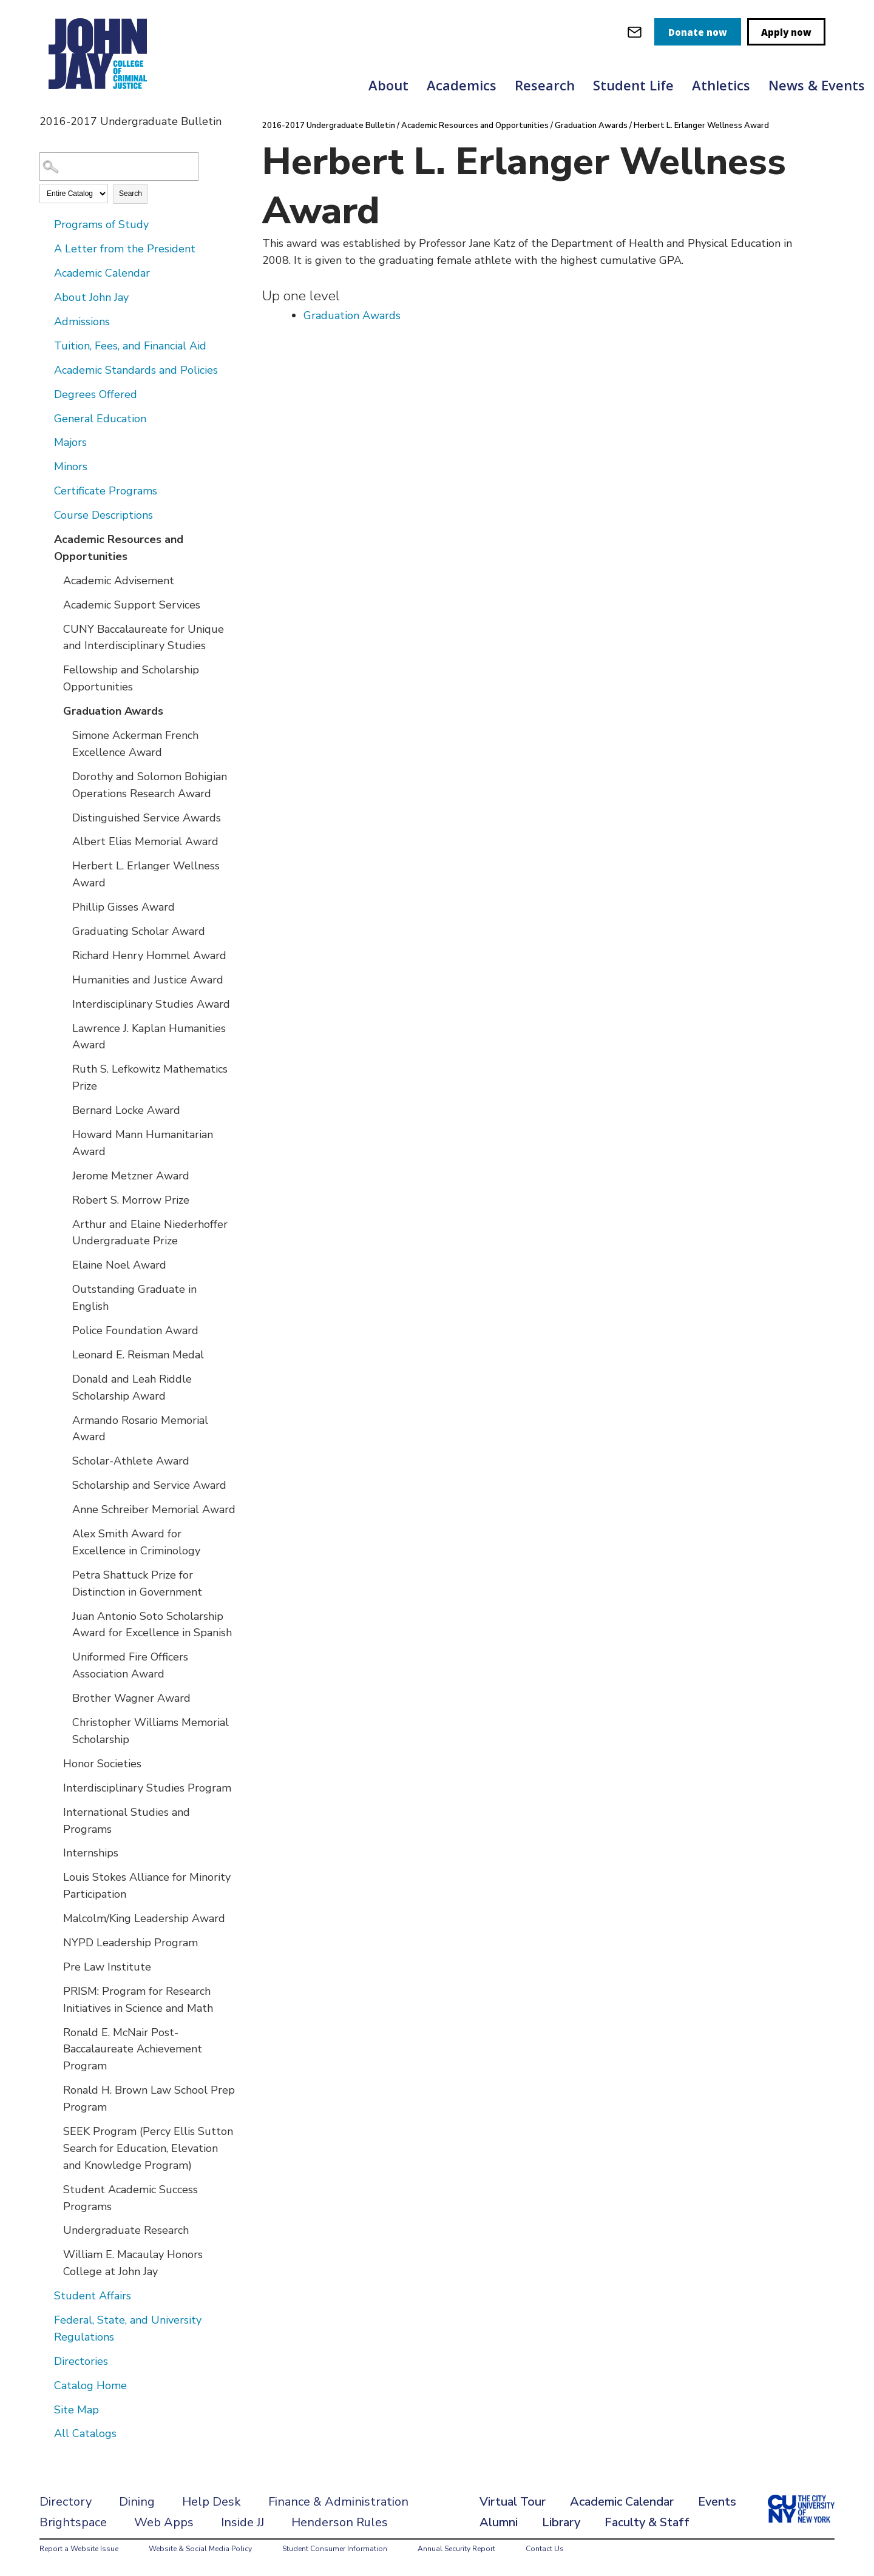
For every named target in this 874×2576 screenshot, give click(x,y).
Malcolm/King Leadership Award (144, 1918)
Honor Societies (102, 1763)
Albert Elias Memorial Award (145, 841)
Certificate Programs (105, 491)
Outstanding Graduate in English (134, 1297)
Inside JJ (242, 2522)
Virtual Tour (512, 2501)
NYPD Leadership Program (130, 1942)
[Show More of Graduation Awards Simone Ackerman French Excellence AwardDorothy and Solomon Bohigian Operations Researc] (55, 710)
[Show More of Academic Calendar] (45, 272)
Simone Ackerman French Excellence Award (135, 744)
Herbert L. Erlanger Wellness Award (146, 874)
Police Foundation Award (135, 1330)
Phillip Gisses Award (123, 907)
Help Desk (211, 2501)
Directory (65, 2501)
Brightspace (73, 2522)
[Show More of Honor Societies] (55, 1763)
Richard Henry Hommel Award (149, 955)
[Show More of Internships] (55, 1852)
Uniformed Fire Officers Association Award (130, 1665)
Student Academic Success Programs (130, 2198)
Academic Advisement (118, 580)
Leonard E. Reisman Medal (138, 1354)
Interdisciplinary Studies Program (147, 1788)
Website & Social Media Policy (200, 2549)
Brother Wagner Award (131, 1698)
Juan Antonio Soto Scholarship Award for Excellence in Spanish (152, 1624)
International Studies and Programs (126, 1820)
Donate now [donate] (697, 32)
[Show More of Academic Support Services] (55, 604)
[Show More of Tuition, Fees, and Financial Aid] (45, 345)
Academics (461, 85)
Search (130, 193)
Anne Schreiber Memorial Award (153, 1509)
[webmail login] (634, 32)
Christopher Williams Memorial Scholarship (150, 1731)
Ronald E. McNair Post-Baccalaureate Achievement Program (132, 2049)
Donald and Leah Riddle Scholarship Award (132, 1387)
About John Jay (91, 297)
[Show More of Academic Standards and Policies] (45, 369)
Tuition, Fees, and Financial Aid (130, 346)
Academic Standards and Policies (136, 370)
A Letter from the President (124, 248)
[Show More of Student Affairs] (45, 2295)
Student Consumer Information (334, 2549)
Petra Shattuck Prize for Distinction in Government (137, 1583)
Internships (90, 1853)
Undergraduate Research (126, 2230)
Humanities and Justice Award (147, 980)
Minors (70, 466)
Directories (81, 2361)
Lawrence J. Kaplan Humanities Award (149, 1037)
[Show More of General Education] (45, 418)
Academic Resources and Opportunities (118, 548)
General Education (100, 418)
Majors (70, 442)
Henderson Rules (339, 2522)
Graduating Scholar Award (138, 931)
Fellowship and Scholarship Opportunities (131, 678)
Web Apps (164, 2522)
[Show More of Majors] (45, 442)
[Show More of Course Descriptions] (45, 514)
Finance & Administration (338, 2501)
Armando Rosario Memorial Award (140, 1429)
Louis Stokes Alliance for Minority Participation (147, 1885)
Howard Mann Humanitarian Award (142, 1143)
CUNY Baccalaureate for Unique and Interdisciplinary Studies (143, 637)
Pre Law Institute (107, 1967)
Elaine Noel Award (119, 1265)
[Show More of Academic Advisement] (55, 580)
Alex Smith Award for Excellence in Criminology (136, 1542)
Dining (137, 2501)
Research (545, 85)
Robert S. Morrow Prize (130, 1200)
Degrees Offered (95, 394)
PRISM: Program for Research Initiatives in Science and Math (138, 1999)
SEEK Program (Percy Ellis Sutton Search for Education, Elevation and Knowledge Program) (148, 2148)
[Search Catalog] (118, 166)
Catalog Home (90, 2385)
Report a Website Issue (78, 2549)
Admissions (82, 321)
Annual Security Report (456, 2549)
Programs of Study (101, 224)
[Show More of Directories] (45, 2361)
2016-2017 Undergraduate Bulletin (328, 125)
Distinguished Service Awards (146, 818)
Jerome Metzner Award (130, 1175)
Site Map (76, 2409)
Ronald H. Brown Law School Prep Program (149, 2098)
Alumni (498, 2522)
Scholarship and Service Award (149, 1485)
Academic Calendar (102, 273)
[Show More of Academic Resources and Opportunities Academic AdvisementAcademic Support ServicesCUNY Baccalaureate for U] (45, 539)
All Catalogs (85, 2433)
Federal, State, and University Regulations (128, 2328)
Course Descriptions (103, 515)
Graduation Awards (113, 711)
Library (561, 2522)
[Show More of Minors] (45, 466)
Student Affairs (92, 2295)
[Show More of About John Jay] (45, 297)
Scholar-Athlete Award (130, 1461)
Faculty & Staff (647, 2522)
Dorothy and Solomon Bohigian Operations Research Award (149, 785)
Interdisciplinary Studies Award (151, 1004)
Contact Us (545, 2549)
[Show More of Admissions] (45, 321)
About (388, 85)
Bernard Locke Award (126, 1110)
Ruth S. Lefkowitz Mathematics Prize (150, 1077)
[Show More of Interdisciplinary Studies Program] (55, 1787)
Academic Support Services (131, 605)
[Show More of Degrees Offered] (45, 394)
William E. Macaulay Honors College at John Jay (133, 2263)
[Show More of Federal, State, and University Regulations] (45, 2319)
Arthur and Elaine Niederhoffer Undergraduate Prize (150, 1233)
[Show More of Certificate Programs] (45, 490)
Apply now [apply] (786, 32)
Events (717, 2501)
